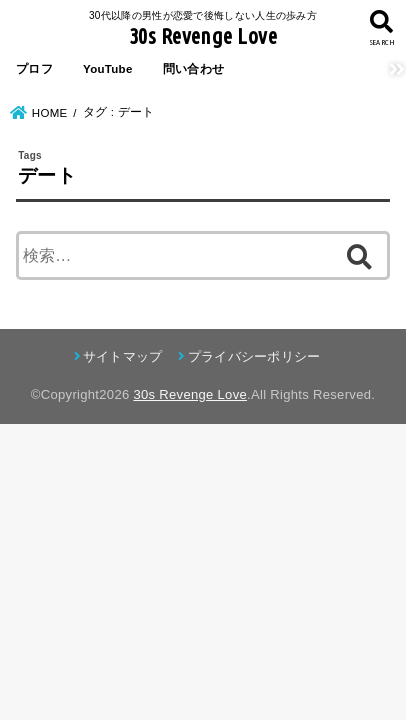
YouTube (108, 69)
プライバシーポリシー (254, 356)
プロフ (34, 69)
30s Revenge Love (203, 36)
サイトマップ (123, 356)
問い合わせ (194, 69)
